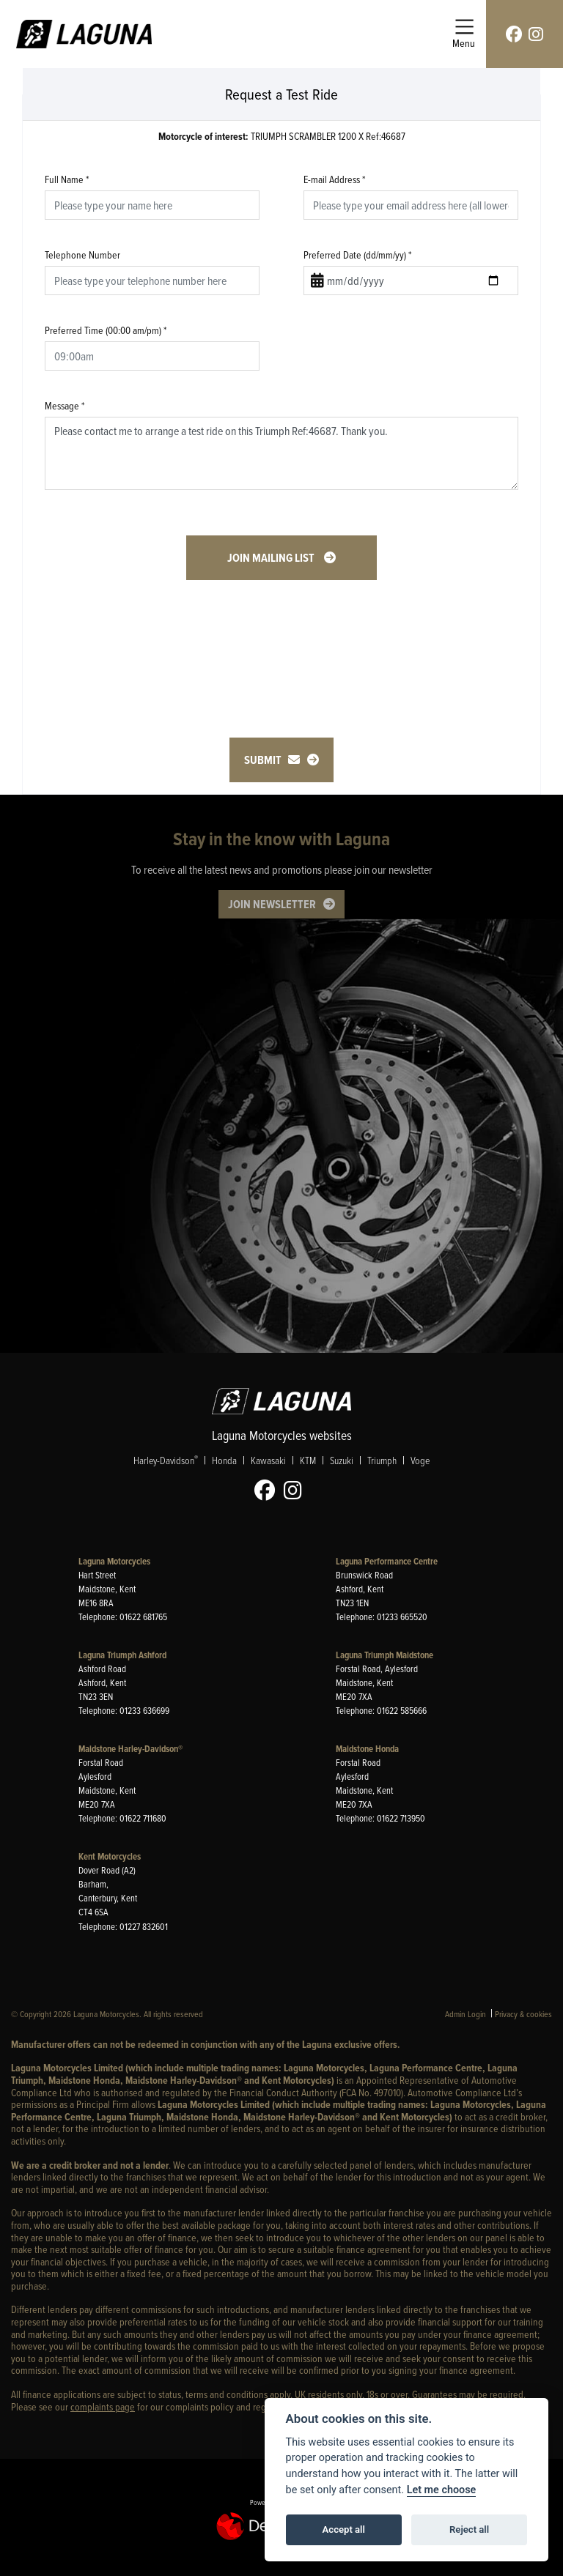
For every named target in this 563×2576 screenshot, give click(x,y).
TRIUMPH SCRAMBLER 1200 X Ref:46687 (281, 136)
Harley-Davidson (165, 1459)
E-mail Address (334, 179)
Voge (420, 1460)
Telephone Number (82, 254)
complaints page (102, 2406)
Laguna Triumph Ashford (122, 1655)
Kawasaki (268, 1460)
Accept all (344, 2529)
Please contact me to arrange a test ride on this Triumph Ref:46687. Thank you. (281, 453)
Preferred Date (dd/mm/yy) (357, 254)
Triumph (382, 1460)
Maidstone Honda (367, 1749)
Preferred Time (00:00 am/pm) (106, 330)
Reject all (469, 2529)
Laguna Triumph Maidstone (384, 1655)
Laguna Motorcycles (114, 1561)
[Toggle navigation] (463, 34)
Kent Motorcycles (109, 1856)
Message (65, 405)
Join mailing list (272, 557)
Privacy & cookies (523, 2014)
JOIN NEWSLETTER (272, 904)
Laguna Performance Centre (387, 1561)
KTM (308, 1460)
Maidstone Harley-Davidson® (130, 1749)
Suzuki (341, 1460)
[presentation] (281, 638)
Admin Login (465, 2014)
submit (272, 759)
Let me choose (441, 2490)
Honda (224, 1460)
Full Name (67, 179)
